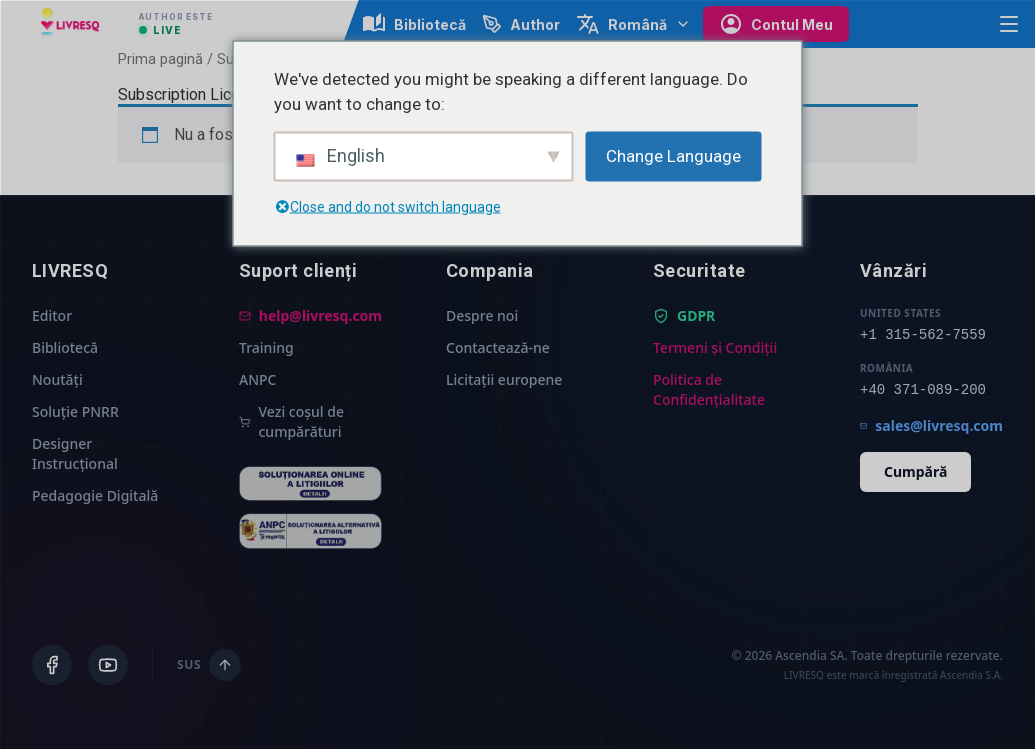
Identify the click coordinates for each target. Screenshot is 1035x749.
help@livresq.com (310, 315)
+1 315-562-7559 (923, 335)
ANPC (257, 379)
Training (266, 347)
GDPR (684, 315)
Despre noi (482, 315)
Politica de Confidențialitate (709, 389)
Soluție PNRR (75, 411)
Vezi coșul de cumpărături (291, 421)
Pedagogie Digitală (95, 495)
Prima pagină (160, 59)
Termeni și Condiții (715, 347)
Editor (52, 315)
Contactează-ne (498, 347)
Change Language (673, 155)
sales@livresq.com (931, 425)
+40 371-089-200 (923, 390)
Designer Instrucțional (75, 453)
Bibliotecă (65, 347)
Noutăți (57, 379)
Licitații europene (504, 379)
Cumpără (915, 471)
